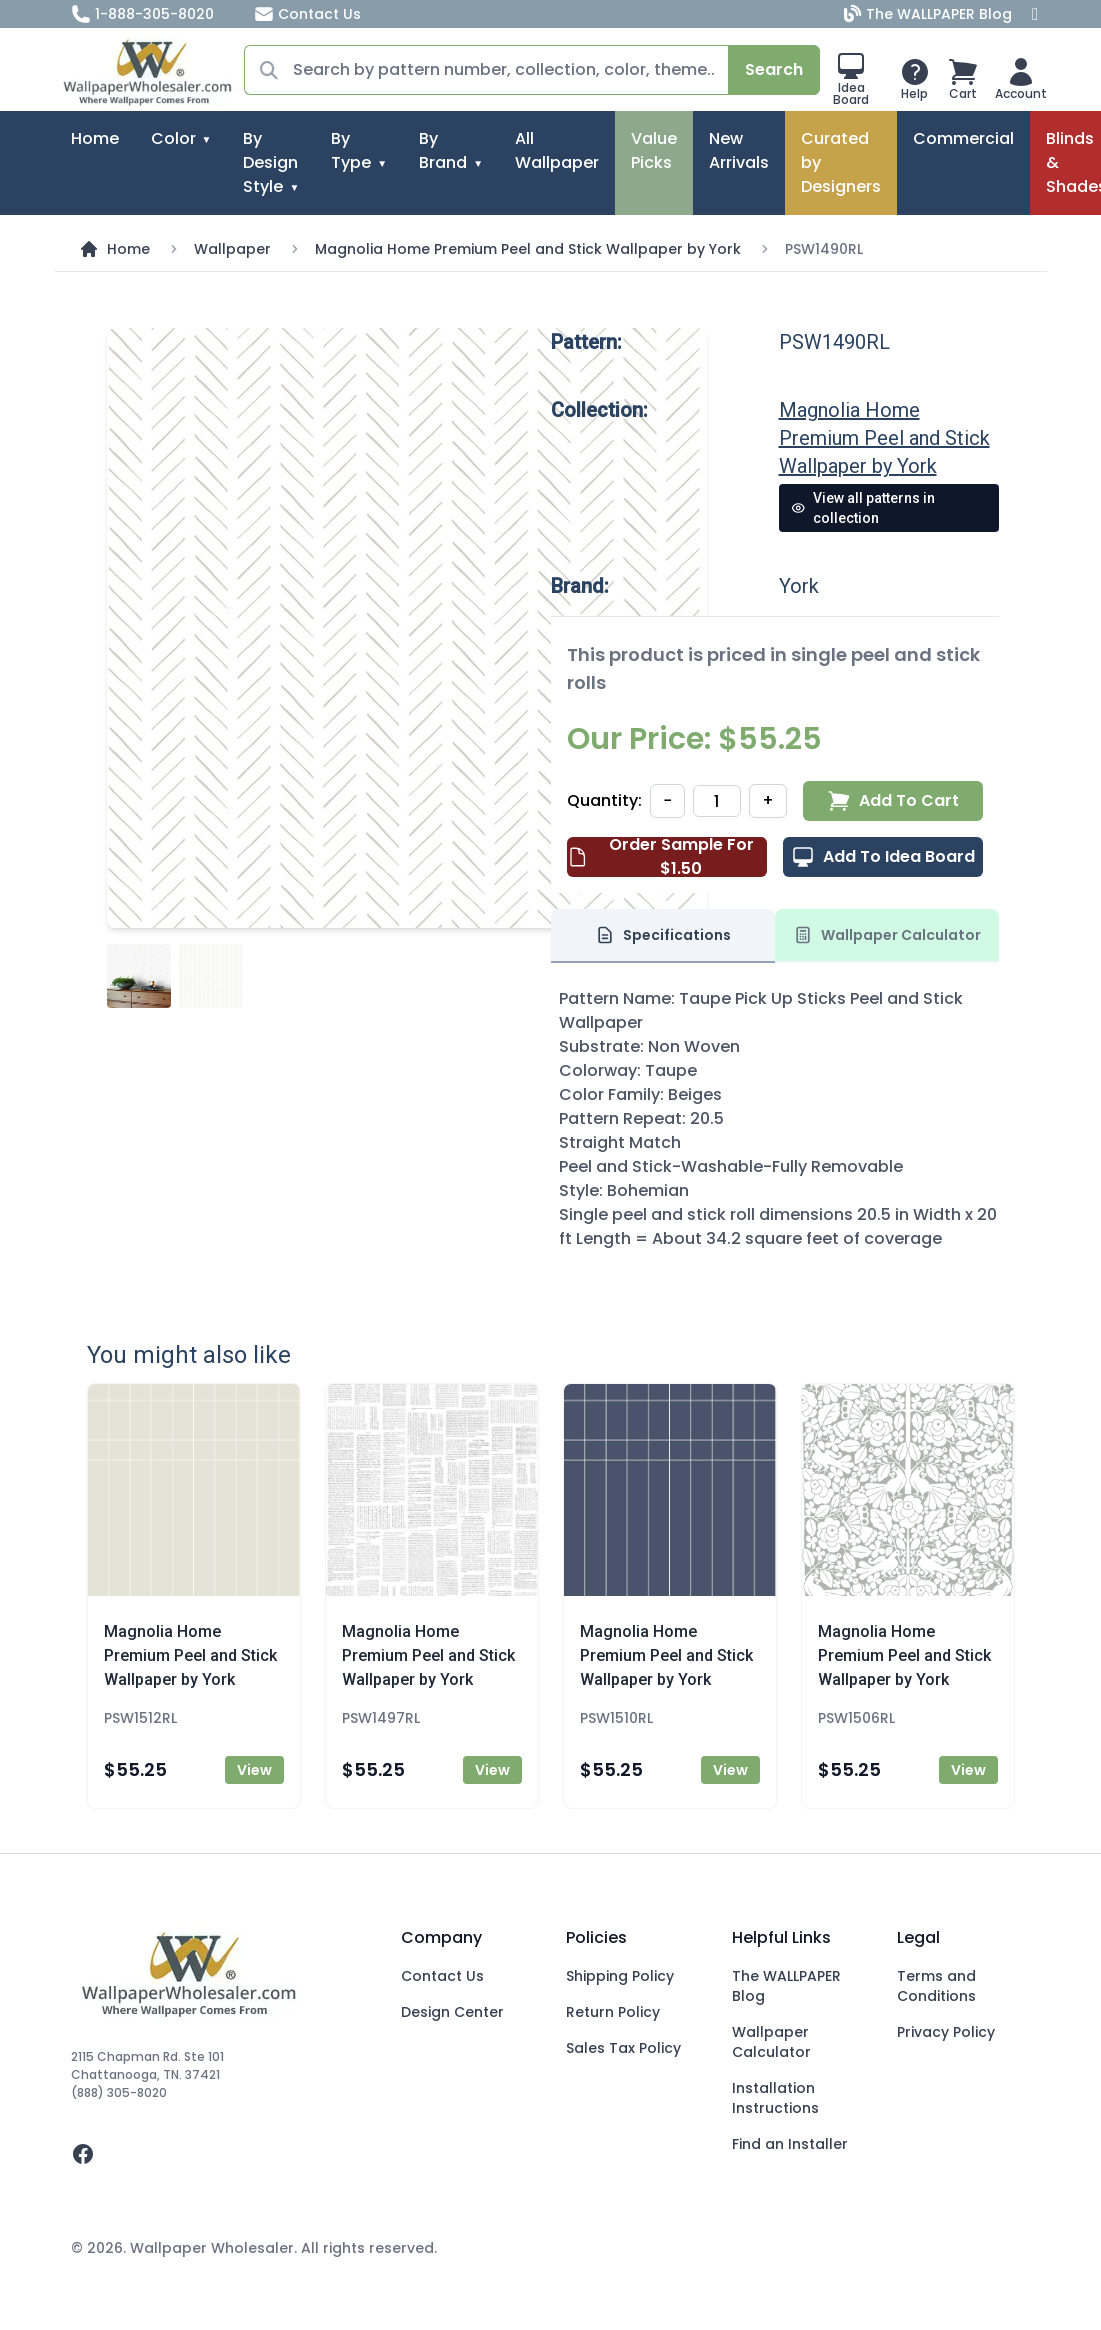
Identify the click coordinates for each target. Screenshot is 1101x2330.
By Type (351, 150)
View (254, 1770)
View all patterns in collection (863, 508)
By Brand (443, 150)
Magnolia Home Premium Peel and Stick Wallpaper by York (528, 249)
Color (173, 138)
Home (95, 138)
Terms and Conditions (936, 1986)
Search (774, 69)
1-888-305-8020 (142, 14)
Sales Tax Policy (623, 2048)
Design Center (452, 2012)
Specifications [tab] (663, 935)
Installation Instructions (775, 2098)
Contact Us (307, 14)
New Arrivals (739, 150)
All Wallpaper (557, 150)
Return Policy (613, 2012)
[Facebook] (1035, 14)
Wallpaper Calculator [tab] (887, 935)
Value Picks (654, 150)
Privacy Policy (946, 2032)
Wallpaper (232, 249)
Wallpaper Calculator (771, 2042)
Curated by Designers (841, 162)
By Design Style (270, 162)
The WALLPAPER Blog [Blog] (930, 14)
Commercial (963, 138)
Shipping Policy (620, 1976)
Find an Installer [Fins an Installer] (790, 2144)
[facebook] (220, 2154)
